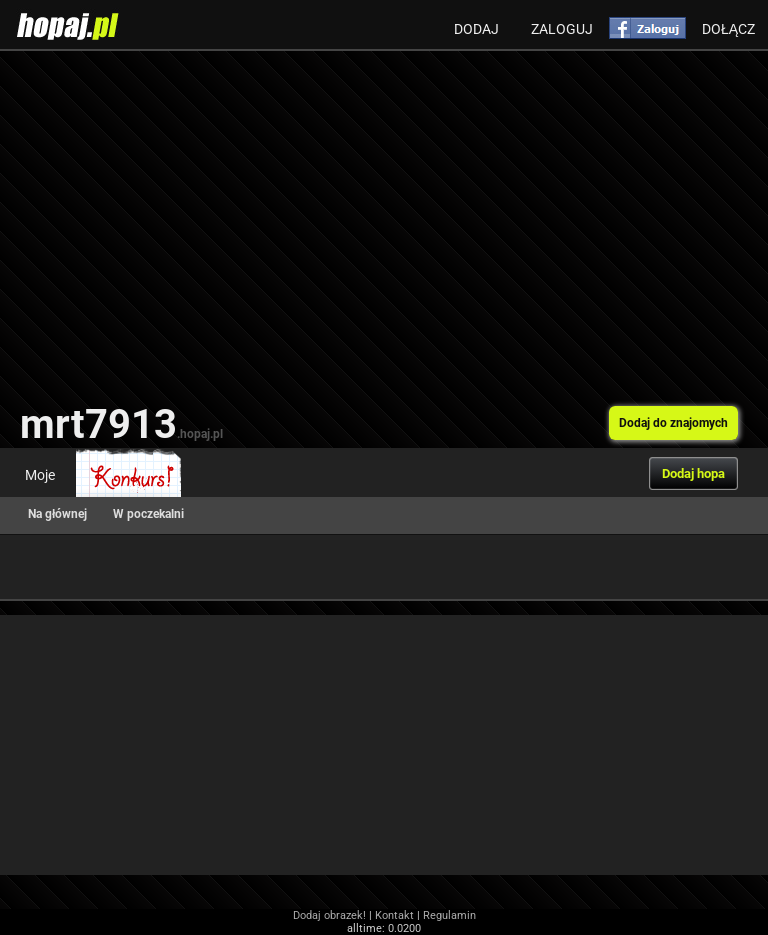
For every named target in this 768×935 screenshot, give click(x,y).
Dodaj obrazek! (329, 915)
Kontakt (394, 915)
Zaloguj (562, 29)
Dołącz (728, 29)
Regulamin (449, 915)
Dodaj (476, 29)
